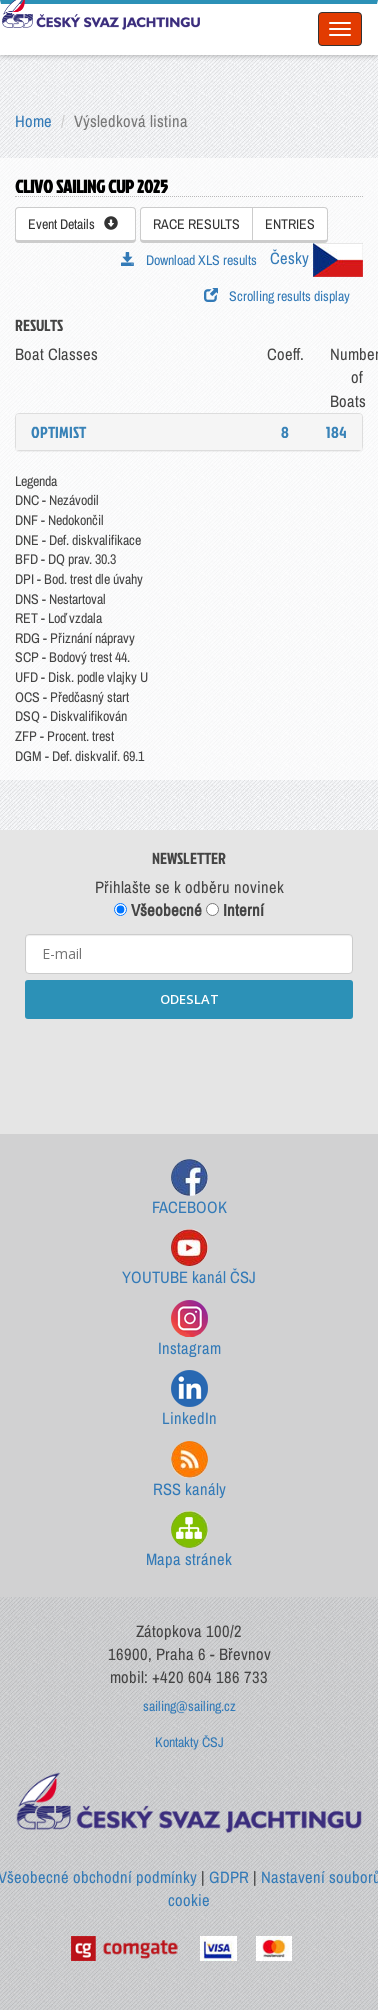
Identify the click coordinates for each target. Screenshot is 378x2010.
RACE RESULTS (196, 224)
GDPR (229, 1877)
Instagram (189, 1329)
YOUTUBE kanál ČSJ (189, 1258)
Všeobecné (158, 910)
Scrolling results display (277, 296)
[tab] (189, 432)
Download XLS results (189, 260)
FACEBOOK (189, 1188)
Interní (235, 910)
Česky (316, 258)
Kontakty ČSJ (189, 1742)
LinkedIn (189, 1399)
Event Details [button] (73, 224)
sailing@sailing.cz (189, 1706)
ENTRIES (290, 224)
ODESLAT (189, 999)
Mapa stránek (189, 1540)
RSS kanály (189, 1470)
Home (33, 121)
